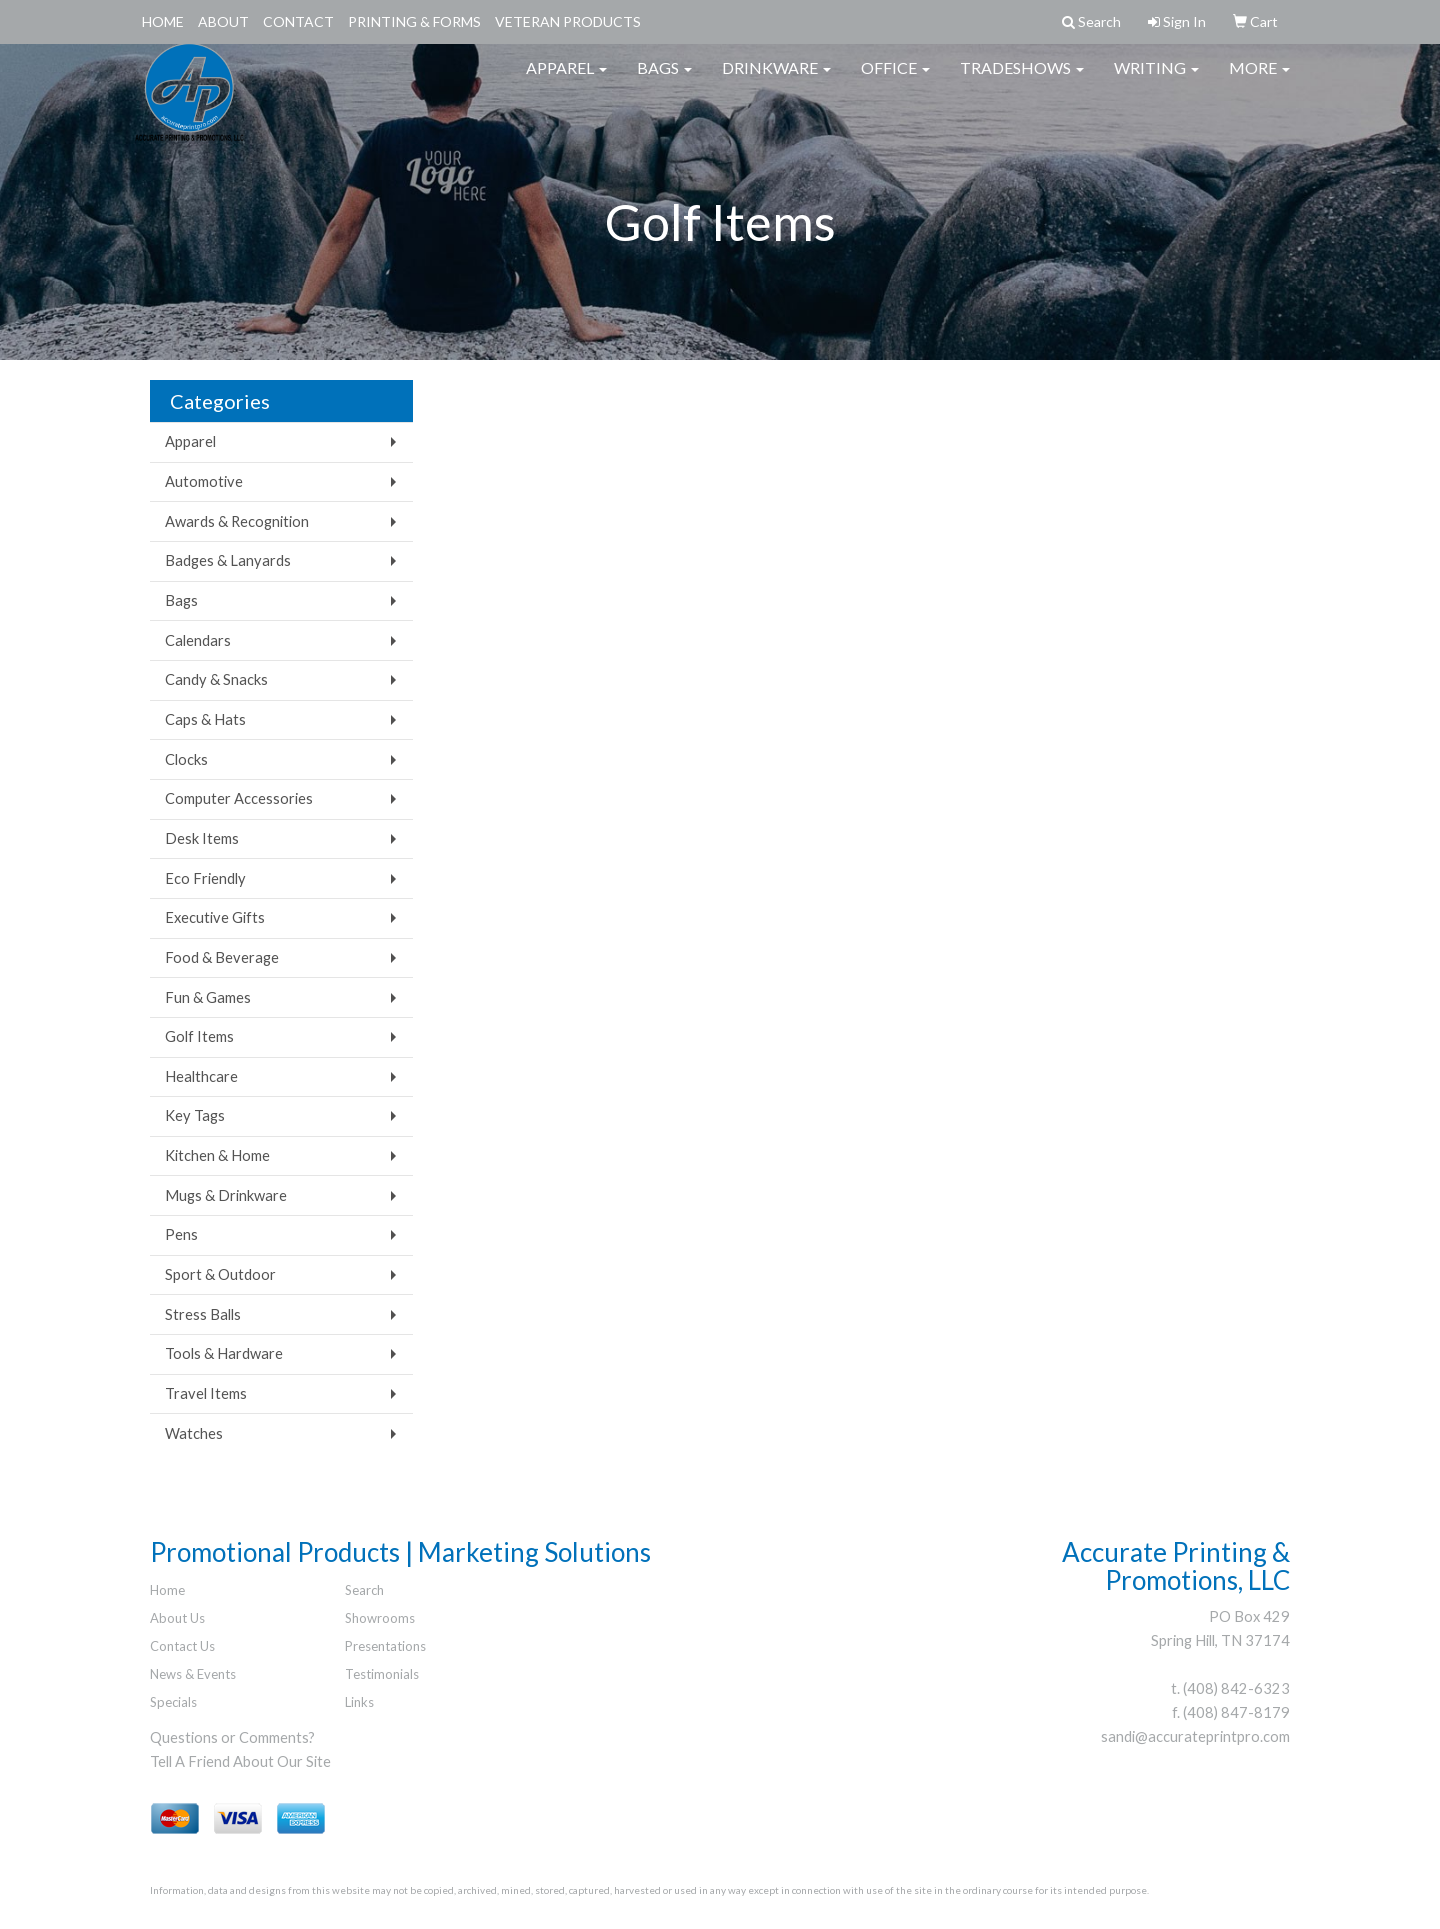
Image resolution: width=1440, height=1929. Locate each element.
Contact (298, 21)
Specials (173, 1702)
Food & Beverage (222, 957)
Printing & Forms (414, 21)
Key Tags (195, 1115)
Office (895, 79)
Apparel (566, 79)
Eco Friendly (205, 878)
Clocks (186, 759)
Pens (181, 1234)
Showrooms (380, 1618)
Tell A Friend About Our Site (240, 1761)
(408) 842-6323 (1236, 1688)
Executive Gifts (215, 917)
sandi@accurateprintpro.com (1195, 1736)
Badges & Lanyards (228, 560)
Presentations (385, 1646)
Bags (664, 79)
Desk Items (202, 838)
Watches (194, 1433)
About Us (177, 1618)
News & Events (193, 1674)
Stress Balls (203, 1314)
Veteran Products (568, 21)
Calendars (198, 640)
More (1259, 79)
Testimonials (382, 1674)
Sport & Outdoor (220, 1274)
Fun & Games (208, 997)
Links (359, 1702)
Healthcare (201, 1076)
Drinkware (776, 79)
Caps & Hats (205, 719)
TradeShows (1022, 79)
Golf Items (199, 1036)
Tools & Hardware (224, 1353)
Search (364, 1590)
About (223, 21)
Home (163, 21)
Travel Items (206, 1393)
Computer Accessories (239, 798)
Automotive (204, 481)
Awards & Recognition (237, 521)
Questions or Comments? (232, 1737)
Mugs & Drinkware (226, 1195)
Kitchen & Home (217, 1155)
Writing (1156, 79)
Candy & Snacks (216, 679)
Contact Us (182, 1646)
